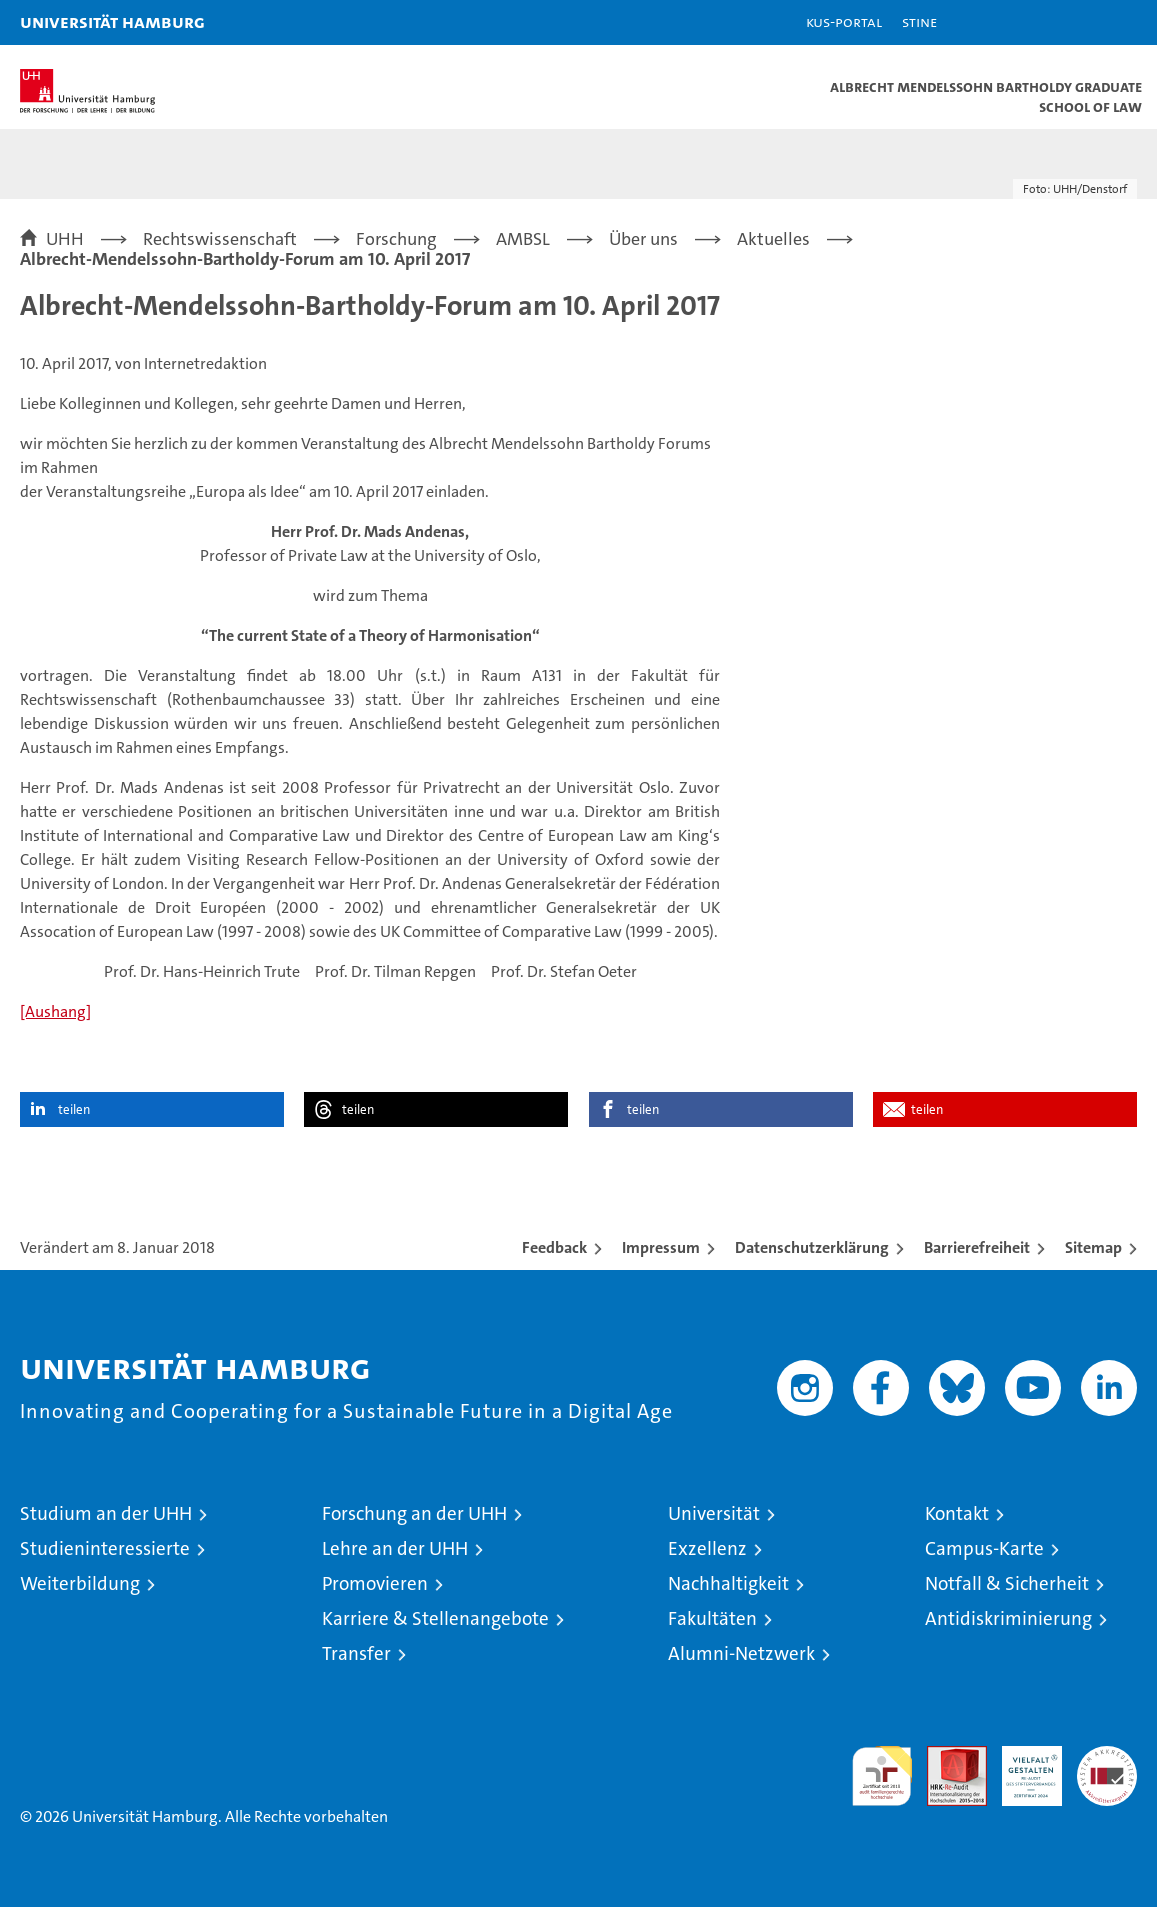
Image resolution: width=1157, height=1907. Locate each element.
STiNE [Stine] (919, 21)
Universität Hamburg (112, 21)
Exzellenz (707, 1548)
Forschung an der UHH (414, 1513)
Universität (714, 1513)
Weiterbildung (80, 1583)
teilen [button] (74, 1109)
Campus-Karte (984, 1548)
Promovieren (375, 1583)
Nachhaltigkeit (728, 1583)
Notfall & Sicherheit (1007, 1583)
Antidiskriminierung (1008, 1618)
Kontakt (957, 1513)
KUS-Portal (844, 21)
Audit (946, 1756)
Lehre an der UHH (395, 1548)
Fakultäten (712, 1618)
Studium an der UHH (106, 1513)
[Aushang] (55, 1011)
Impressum (661, 1247)
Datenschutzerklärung (812, 1247)
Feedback (554, 1247)
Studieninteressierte (105, 1548)
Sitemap (1093, 1247)
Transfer (356, 1653)
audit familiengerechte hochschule (882, 1776)
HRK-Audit (1021, 1767)
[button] (1079, 22)
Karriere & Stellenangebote (435, 1618)
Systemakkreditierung (1107, 1756)
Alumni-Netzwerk (741, 1653)
